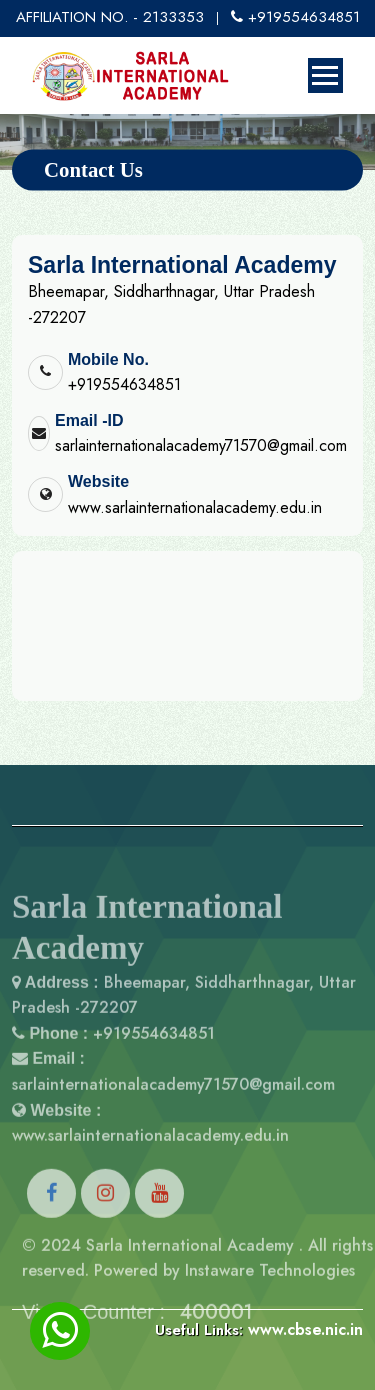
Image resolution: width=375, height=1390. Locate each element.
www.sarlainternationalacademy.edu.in (195, 507)
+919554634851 (295, 17)
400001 (216, 1335)
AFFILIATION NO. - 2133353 (110, 17)
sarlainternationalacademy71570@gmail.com (201, 445)
